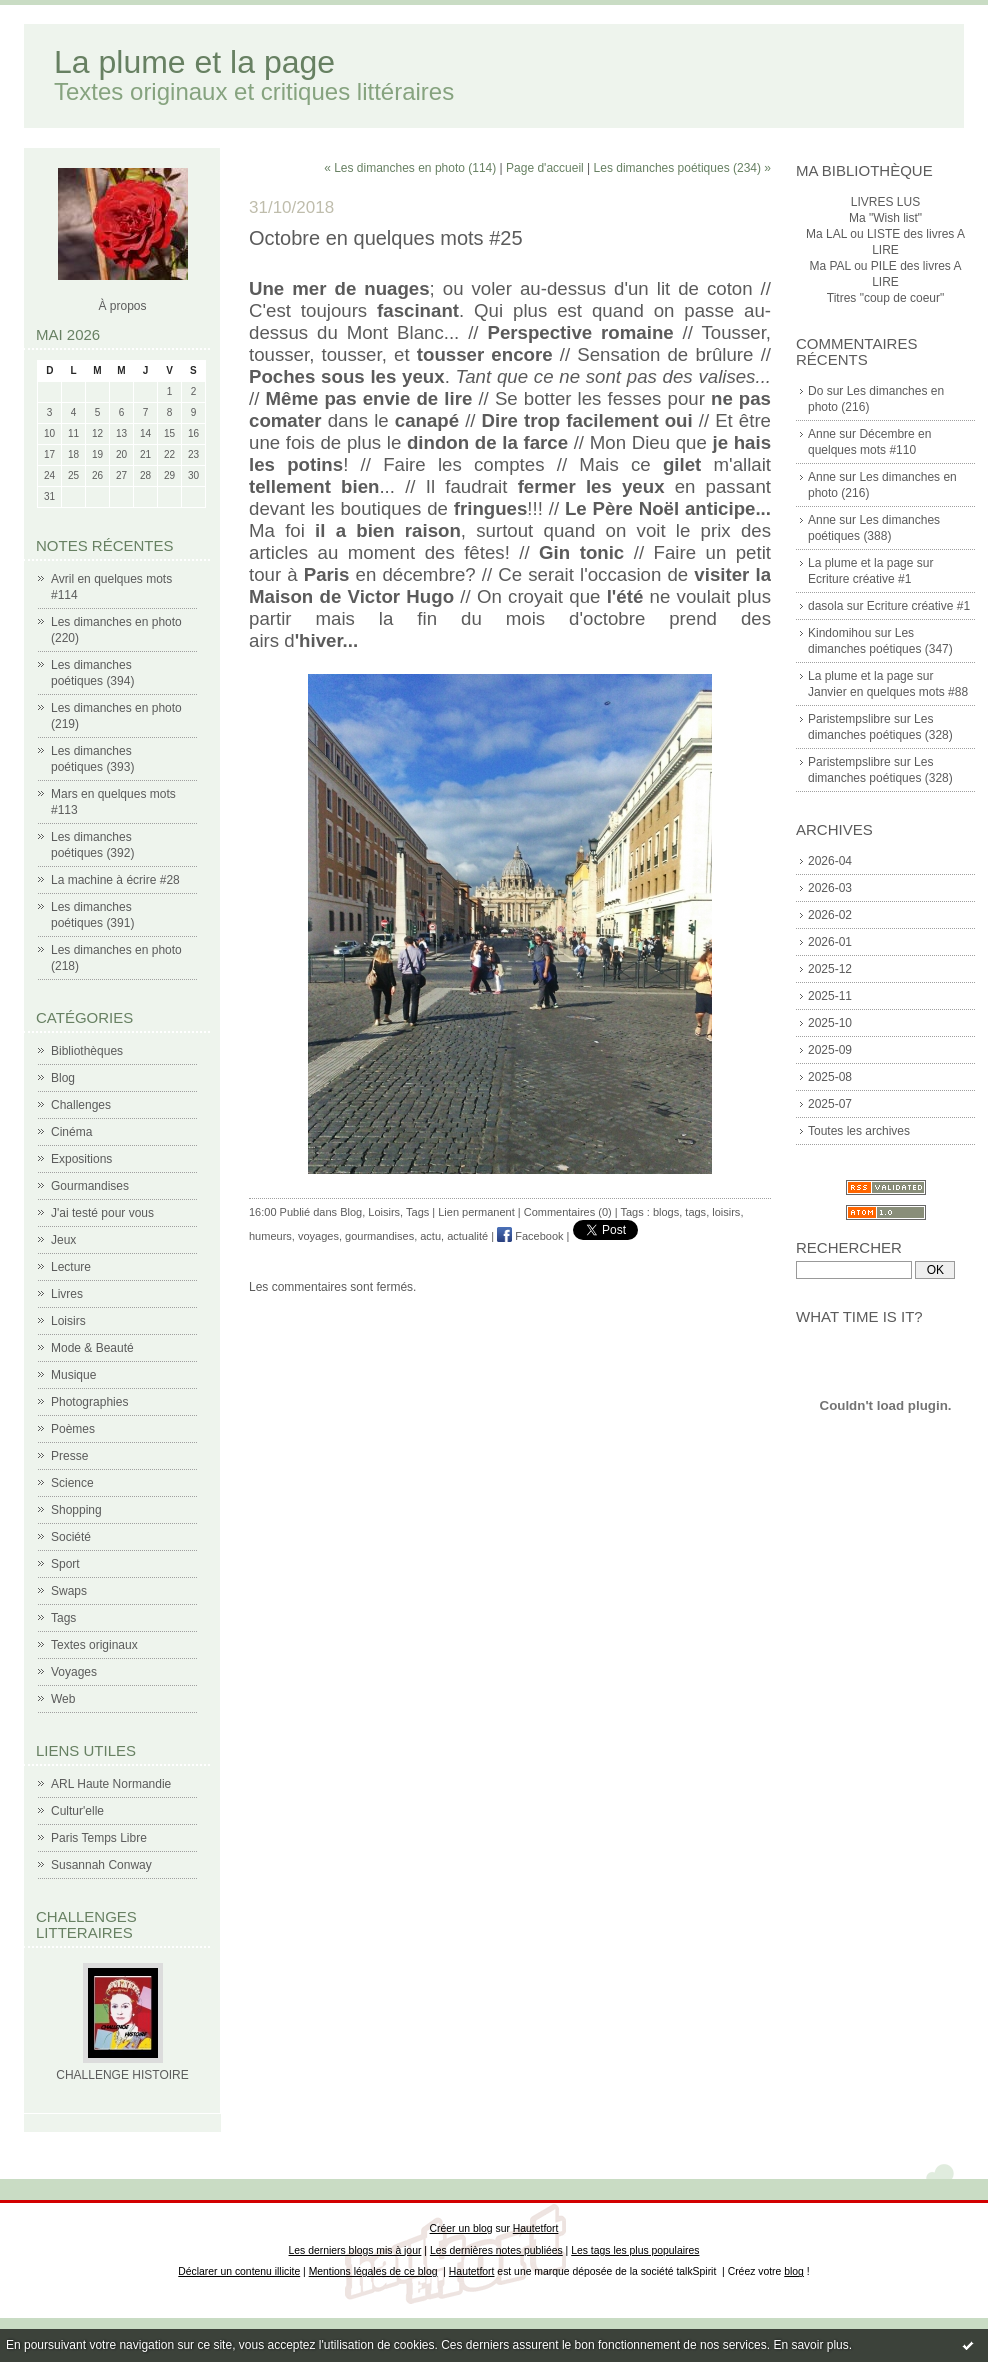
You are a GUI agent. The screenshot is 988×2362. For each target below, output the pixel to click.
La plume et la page (194, 62)
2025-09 (830, 1050)
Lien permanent (476, 1212)
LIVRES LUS (885, 202)
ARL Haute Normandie (111, 1784)
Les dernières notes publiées (496, 2250)
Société (71, 1537)
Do (815, 391)
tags (695, 1212)
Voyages (74, 1672)
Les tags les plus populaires (635, 2250)
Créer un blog (461, 2228)
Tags (63, 1618)
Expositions (81, 1159)
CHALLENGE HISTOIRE (122, 2075)
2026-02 (830, 915)
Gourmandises (90, 1186)
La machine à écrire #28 (115, 880)
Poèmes (73, 1429)
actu (430, 1236)
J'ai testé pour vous (102, 1213)
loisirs (726, 1212)
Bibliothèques (87, 1051)
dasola (825, 606)
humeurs (270, 1236)
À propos (122, 306)
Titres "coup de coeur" (885, 298)
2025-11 (830, 996)
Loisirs (68, 1321)
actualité (467, 1236)
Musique (73, 1375)
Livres (67, 1294)
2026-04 (830, 861)
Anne (822, 434)
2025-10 (830, 1023)
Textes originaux (94, 1645)
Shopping (76, 1510)
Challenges (81, 1105)
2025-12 (830, 969)
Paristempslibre (849, 719)
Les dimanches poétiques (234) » (682, 168)
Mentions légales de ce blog (373, 2271)
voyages (318, 1236)
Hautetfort (536, 2228)
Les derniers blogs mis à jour (355, 2250)
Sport (65, 1564)
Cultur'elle (77, 1811)
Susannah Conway (101, 1865)
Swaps (69, 1591)
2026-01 (830, 942)
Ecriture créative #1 (859, 579)
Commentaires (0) (568, 1212)
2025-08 (830, 1077)
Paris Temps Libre (99, 1838)
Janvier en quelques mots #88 (888, 692)
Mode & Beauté (92, 1348)
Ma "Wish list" (885, 218)
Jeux (63, 1240)
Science (72, 1483)
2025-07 (830, 1104)
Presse (69, 1456)
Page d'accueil (545, 168)
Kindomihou (839, 633)
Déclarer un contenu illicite (239, 2271)
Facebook (530, 1236)
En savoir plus (810, 2345)
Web (63, 1699)
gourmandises (379, 1236)
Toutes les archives (859, 1131)
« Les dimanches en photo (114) (410, 168)
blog (794, 2271)
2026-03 (830, 888)
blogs (666, 1212)
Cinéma (71, 1132)
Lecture (71, 1267)
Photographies (89, 1402)
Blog (63, 1078)
